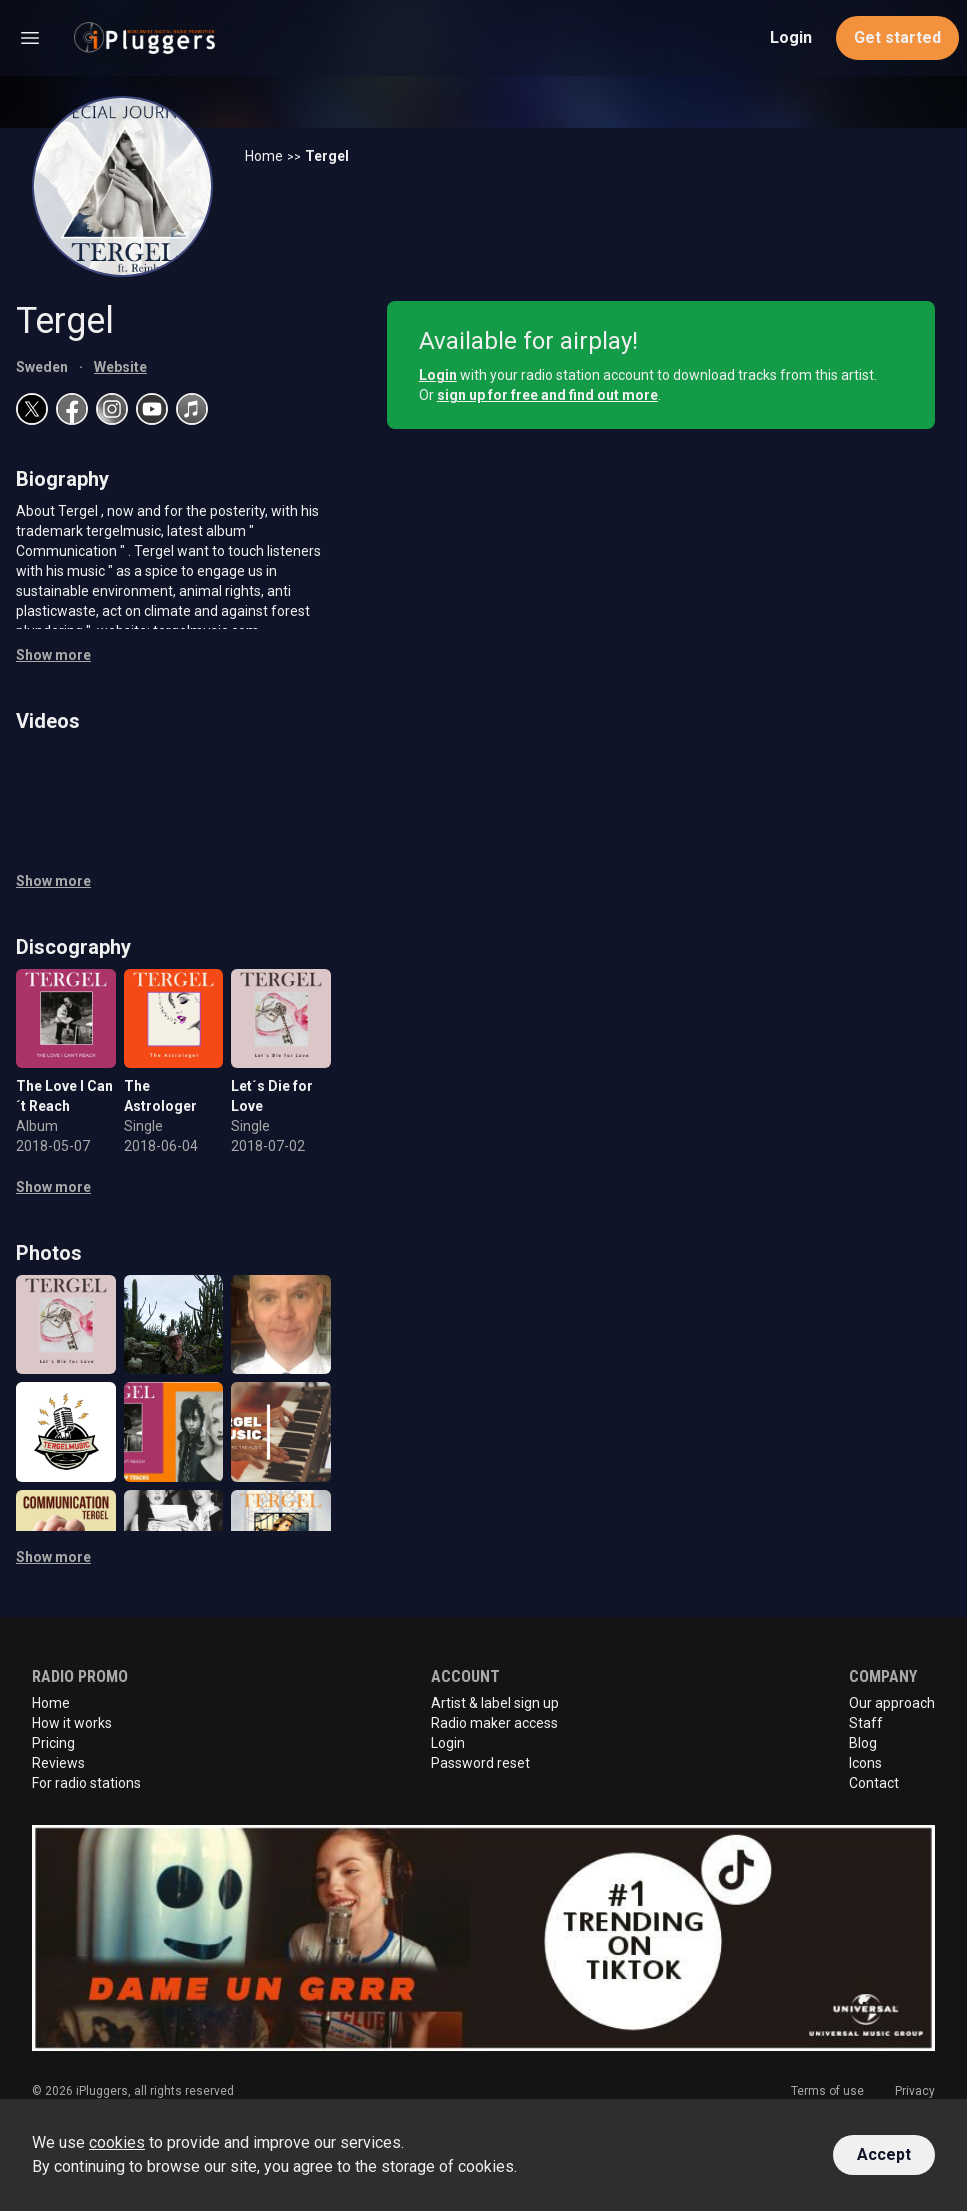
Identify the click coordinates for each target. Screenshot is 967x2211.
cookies (117, 2142)
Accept (884, 2154)
